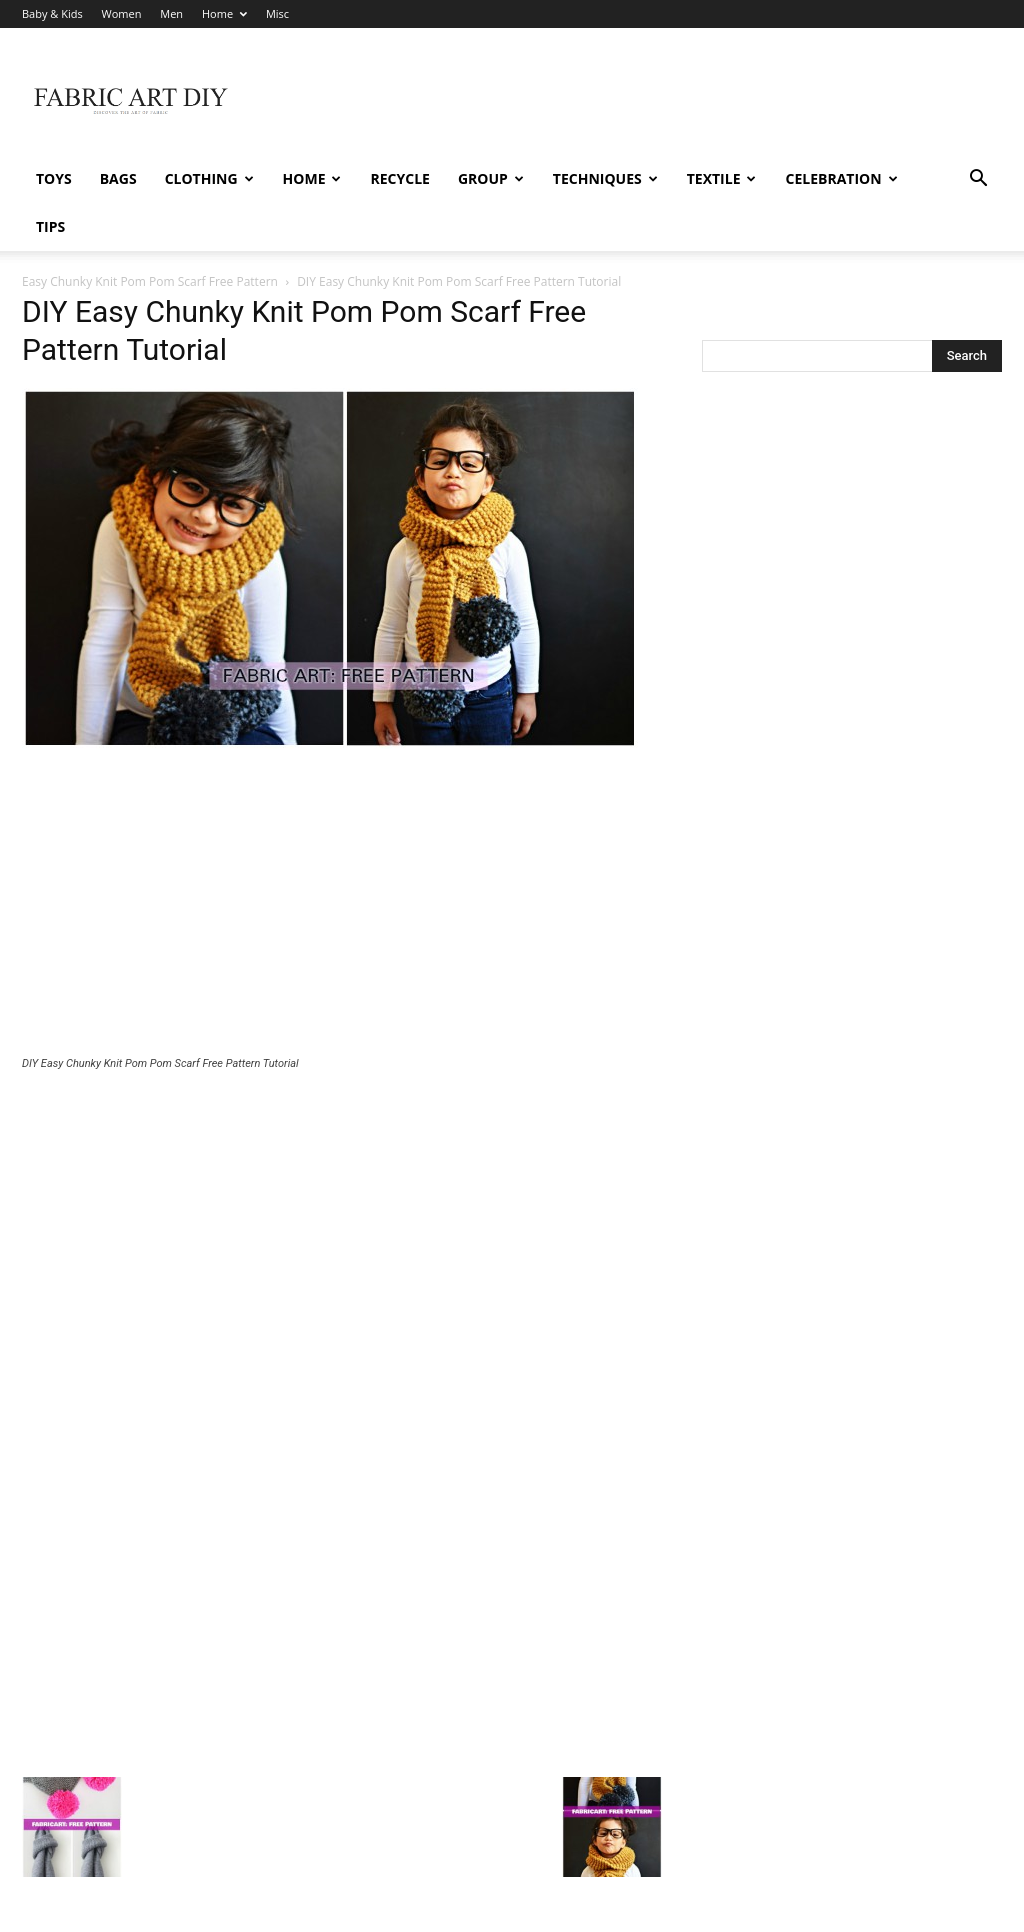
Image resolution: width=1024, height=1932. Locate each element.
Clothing (209, 178)
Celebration (841, 178)
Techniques (605, 178)
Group (491, 178)
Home (224, 13)
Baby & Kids (52, 13)
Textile (722, 178)
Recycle (399, 178)
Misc (277, 13)
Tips (50, 226)
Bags (118, 178)
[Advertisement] (342, 857)
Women (122, 13)
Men (171, 13)
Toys (54, 178)
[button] (978, 180)
